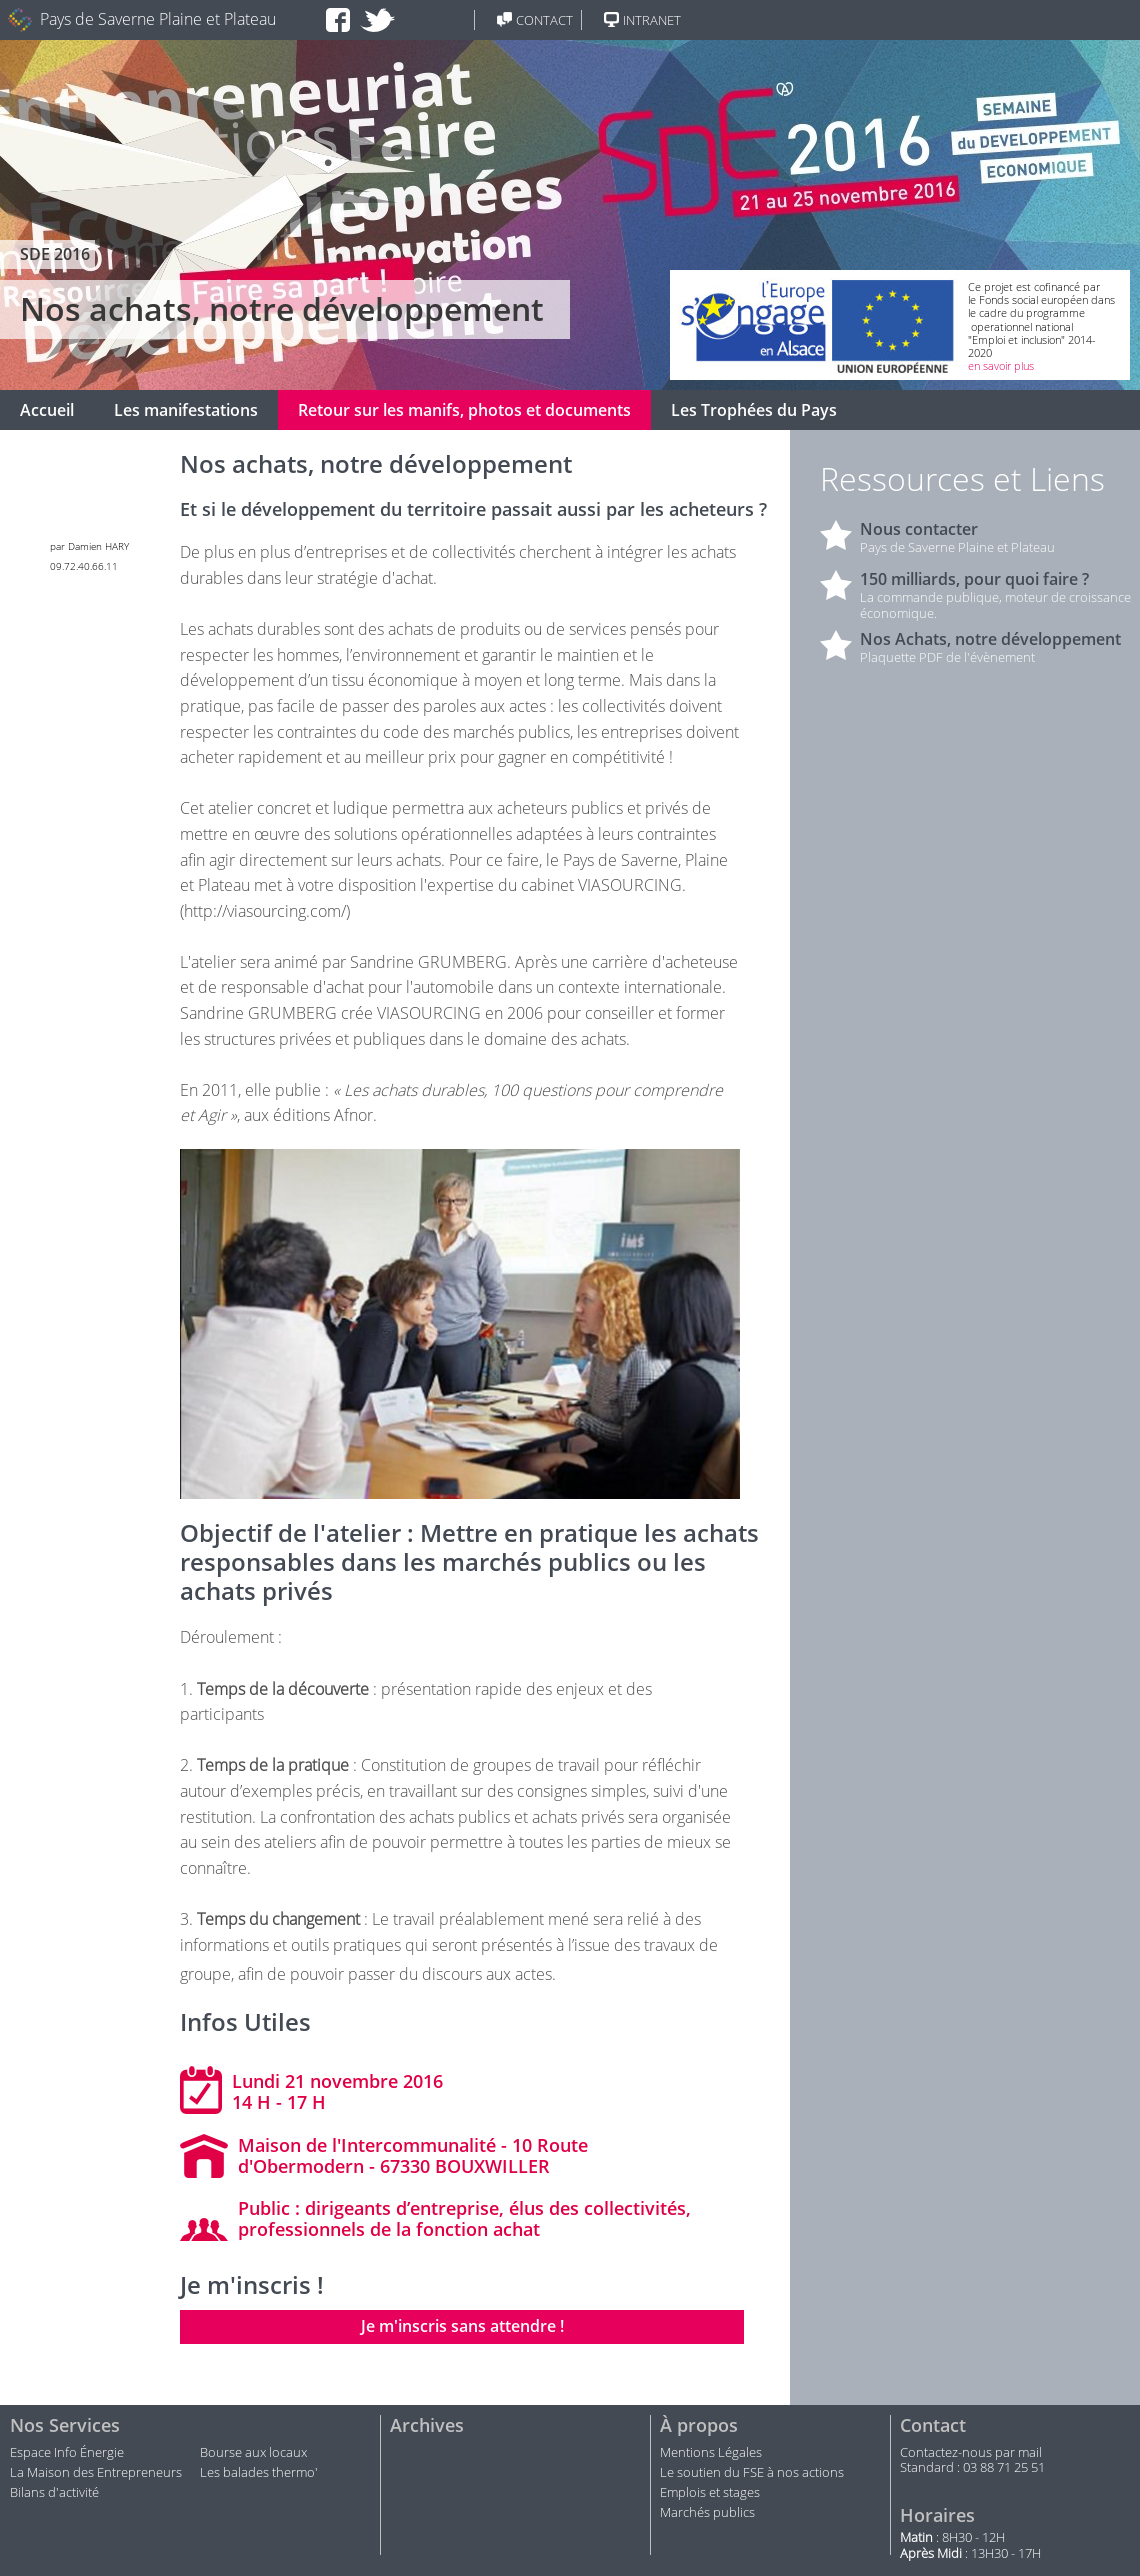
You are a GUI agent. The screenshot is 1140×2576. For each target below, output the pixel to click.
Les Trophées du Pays (754, 410)
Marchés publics (709, 2513)
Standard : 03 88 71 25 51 (972, 2468)
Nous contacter (919, 529)
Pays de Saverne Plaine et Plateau (158, 19)
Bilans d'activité (54, 2493)
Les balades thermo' (259, 2473)
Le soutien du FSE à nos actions (752, 2473)
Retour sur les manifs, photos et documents (464, 410)
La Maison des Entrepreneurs (96, 2473)
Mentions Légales (711, 2453)
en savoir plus (1001, 365)
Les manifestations (186, 410)
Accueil (47, 410)
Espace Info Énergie (67, 2453)
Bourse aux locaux (253, 2453)
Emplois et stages (710, 2493)
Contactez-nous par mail (971, 2453)
